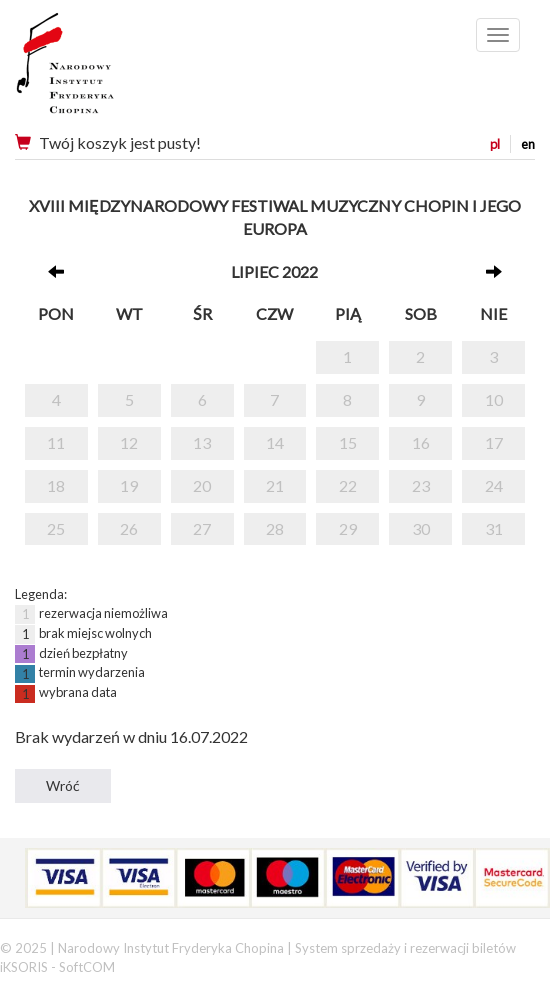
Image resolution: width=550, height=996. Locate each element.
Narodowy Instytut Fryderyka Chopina (102, 70)
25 (56, 528)
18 (56, 485)
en (528, 144)
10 (494, 399)
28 (275, 528)
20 (202, 485)
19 (129, 485)
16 (421, 442)
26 (129, 528)
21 (275, 485)
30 (421, 528)
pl (495, 144)
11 (56, 442)
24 (494, 485)
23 (421, 485)
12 (129, 442)
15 (348, 442)
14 (275, 442)
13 (202, 442)
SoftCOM (87, 967)
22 (348, 485)
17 (494, 442)
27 (202, 528)
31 (494, 528)
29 (348, 528)
